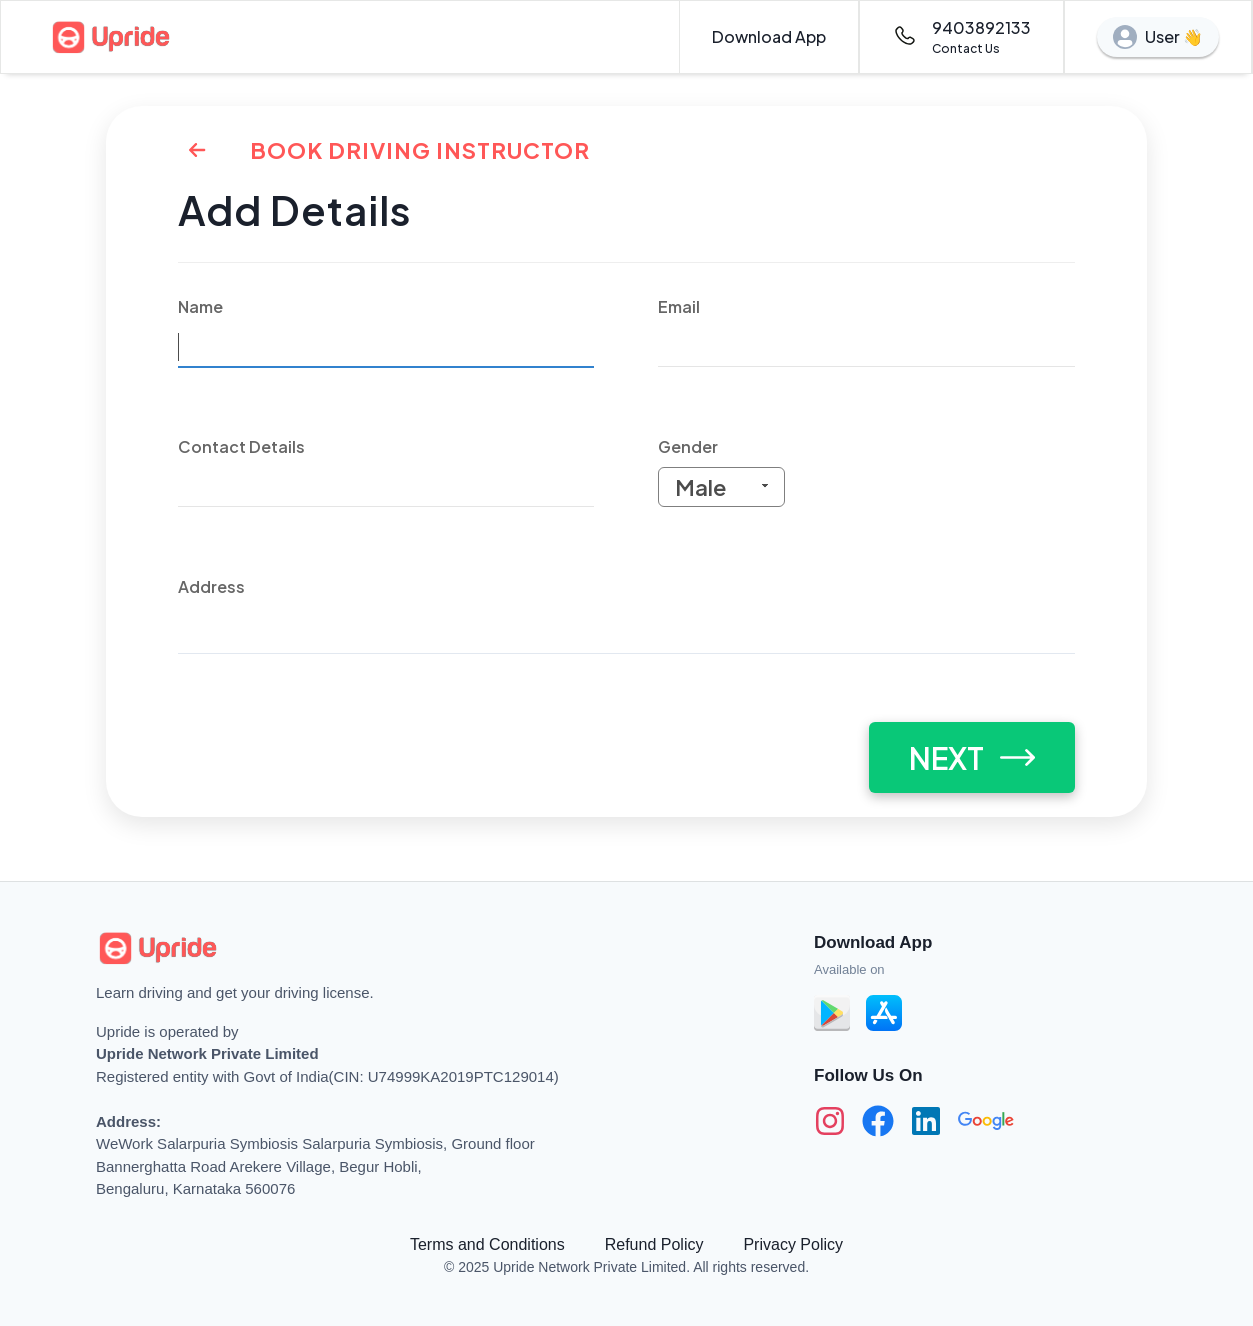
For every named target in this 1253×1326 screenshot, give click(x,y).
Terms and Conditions (487, 1244)
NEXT (972, 758)
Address (211, 586)
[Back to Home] (198, 150)
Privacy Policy (793, 1244)
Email (679, 306)
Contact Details (241, 446)
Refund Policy (654, 1244)
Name (200, 306)
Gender (688, 446)
